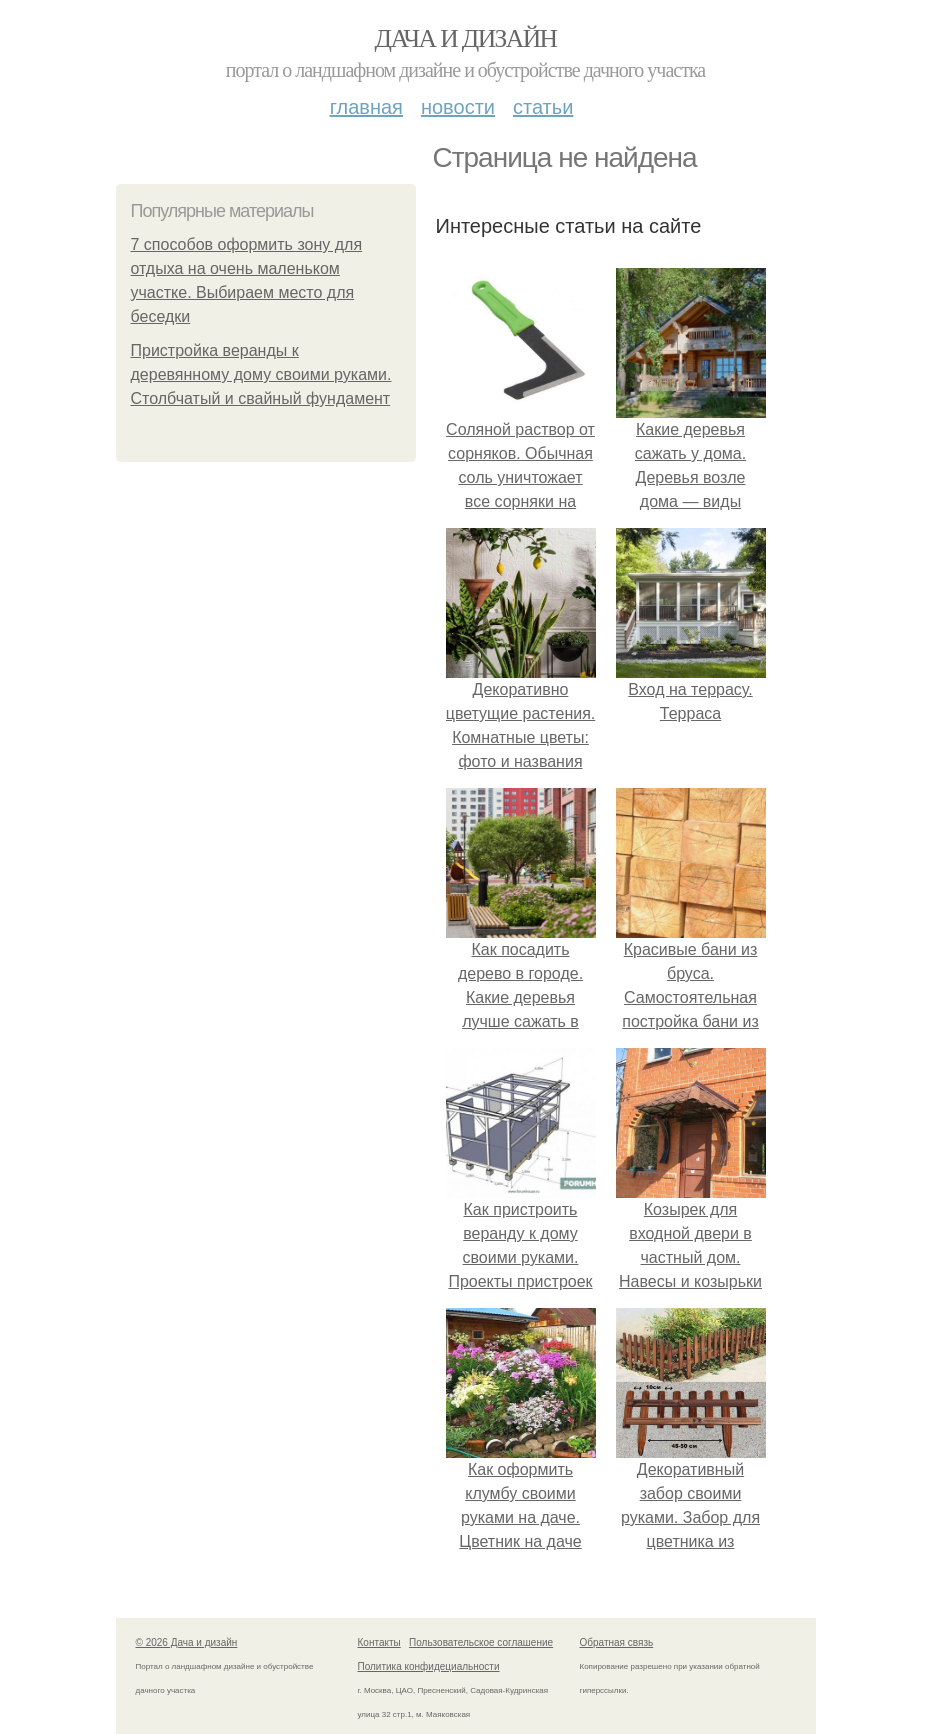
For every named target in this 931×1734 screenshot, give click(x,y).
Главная (366, 107)
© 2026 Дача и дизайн (187, 1642)
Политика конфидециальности (429, 1666)
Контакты (379, 1642)
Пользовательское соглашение (481, 1642)
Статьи (543, 107)
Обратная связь (617, 1642)
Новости (458, 107)
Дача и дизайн (466, 38)
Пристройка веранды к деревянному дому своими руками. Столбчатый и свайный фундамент (261, 374)
